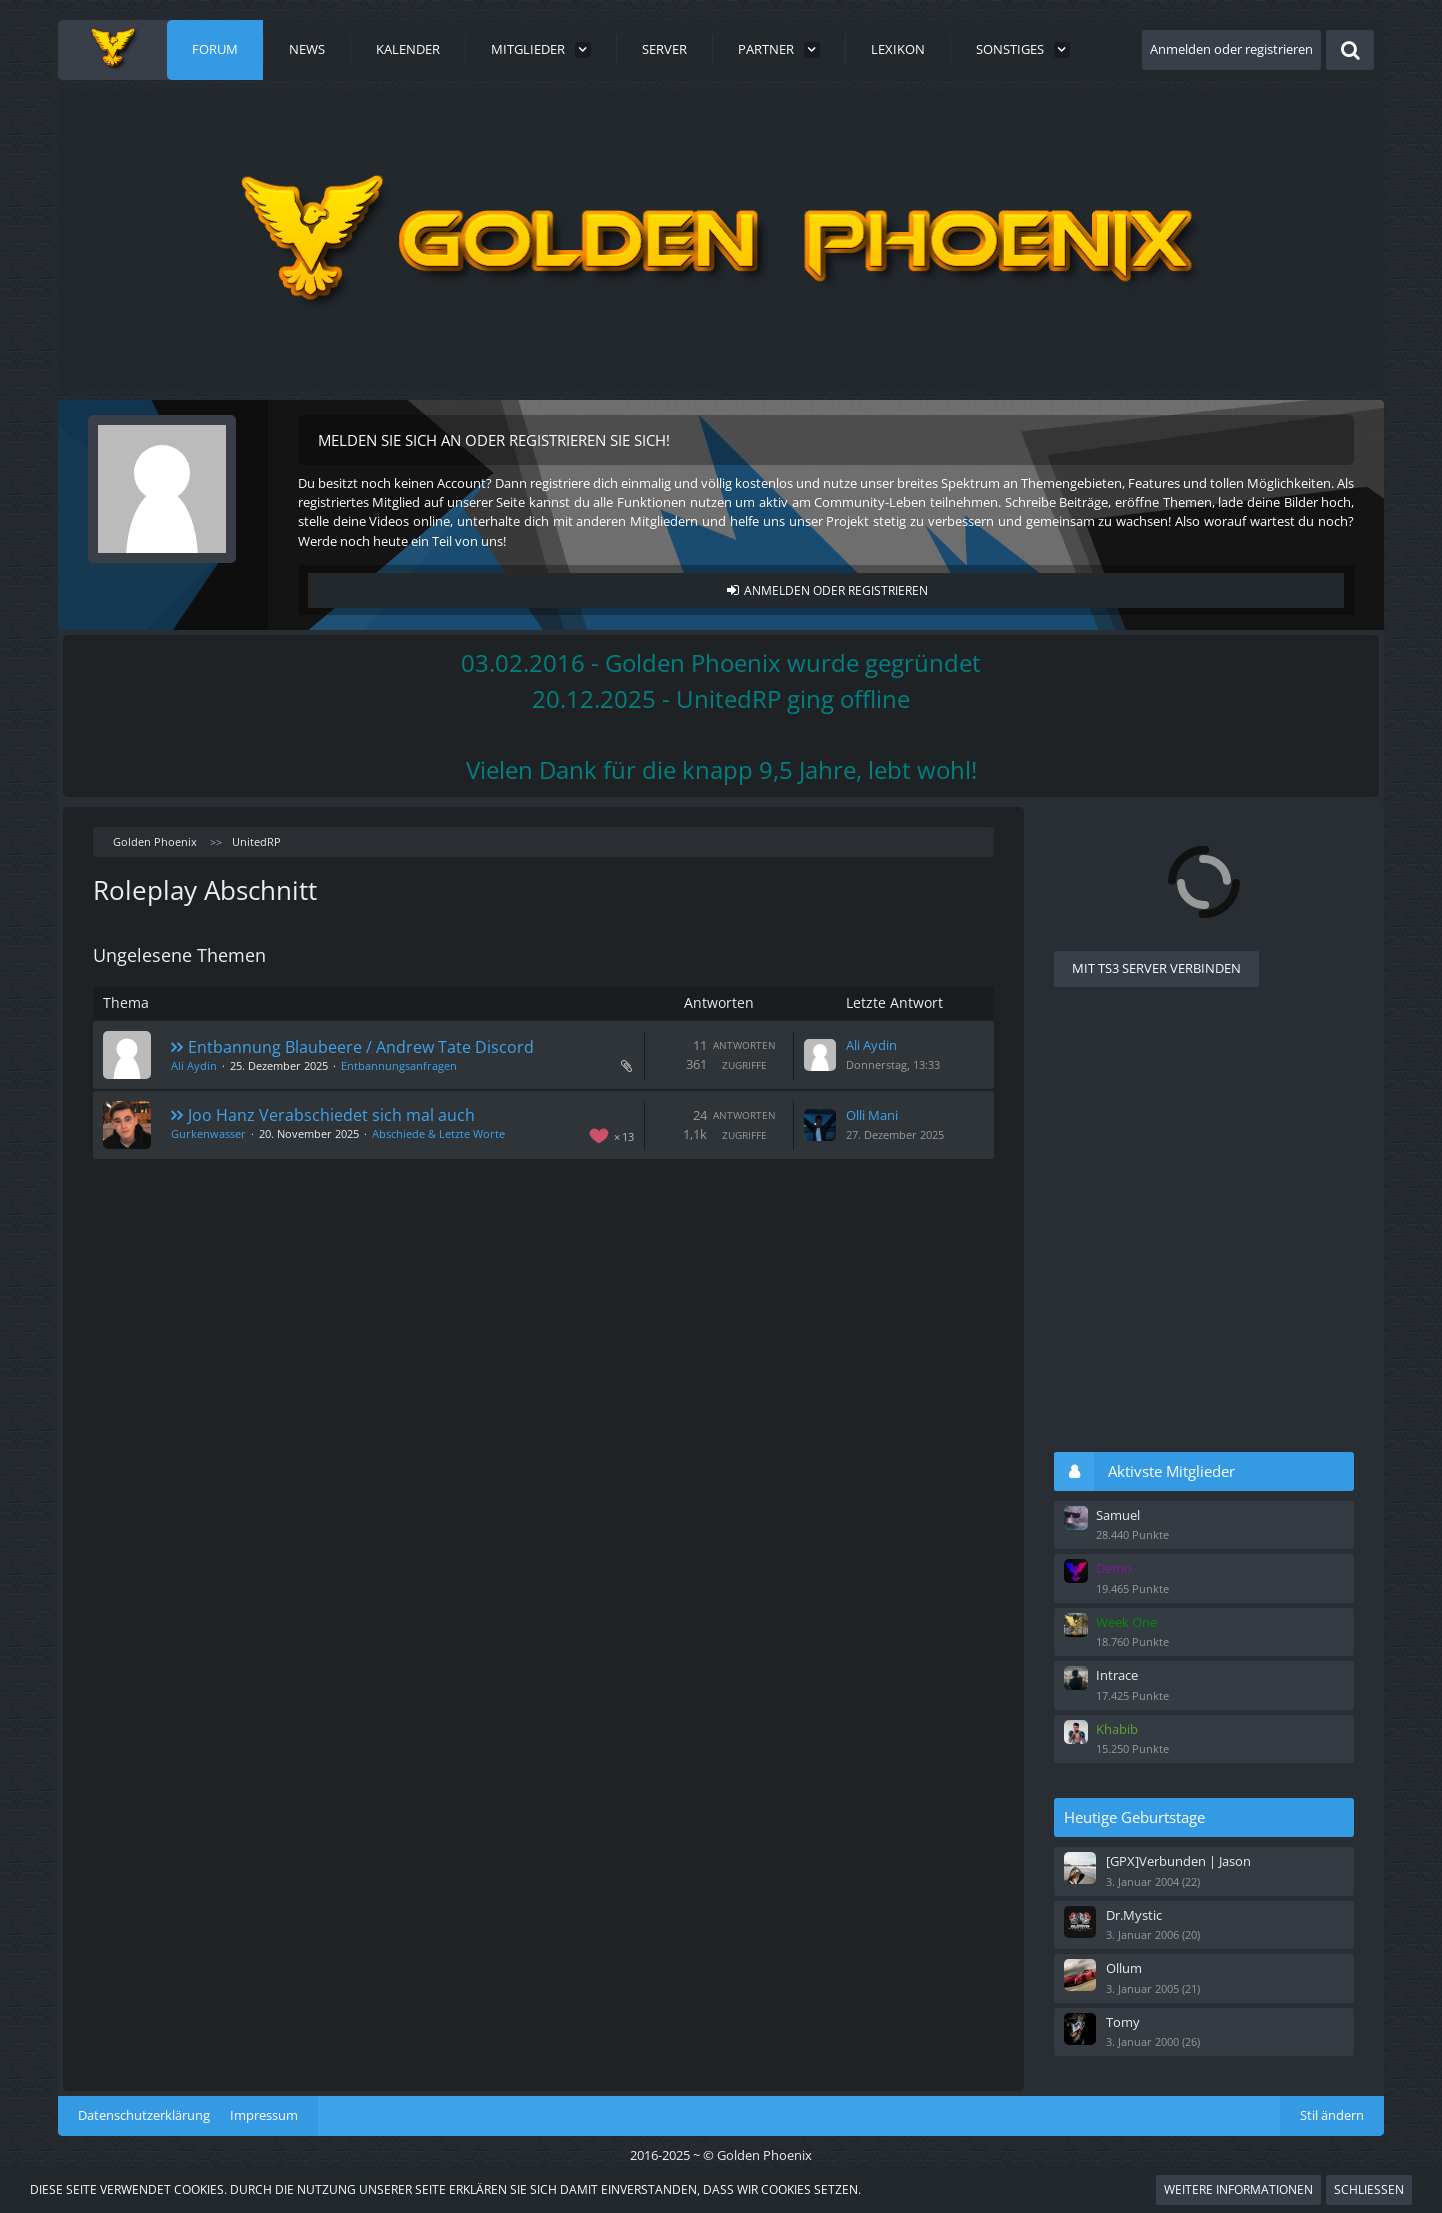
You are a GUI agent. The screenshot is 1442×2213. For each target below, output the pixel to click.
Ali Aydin (194, 1065)
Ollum (1124, 1968)
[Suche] (1350, 50)
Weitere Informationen (1238, 2189)
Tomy (1123, 2022)
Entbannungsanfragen (399, 1065)
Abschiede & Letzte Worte (438, 1133)
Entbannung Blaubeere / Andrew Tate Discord (361, 1047)
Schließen (1369, 2189)
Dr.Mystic (1134, 1915)
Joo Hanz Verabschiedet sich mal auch (331, 1115)
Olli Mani (872, 1115)
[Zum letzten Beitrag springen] (820, 1055)
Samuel (1118, 1515)
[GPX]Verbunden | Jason (1178, 1861)
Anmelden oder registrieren (1231, 49)
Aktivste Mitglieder (1171, 1471)
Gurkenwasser (208, 1133)
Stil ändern (1332, 2115)
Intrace (1117, 1675)
